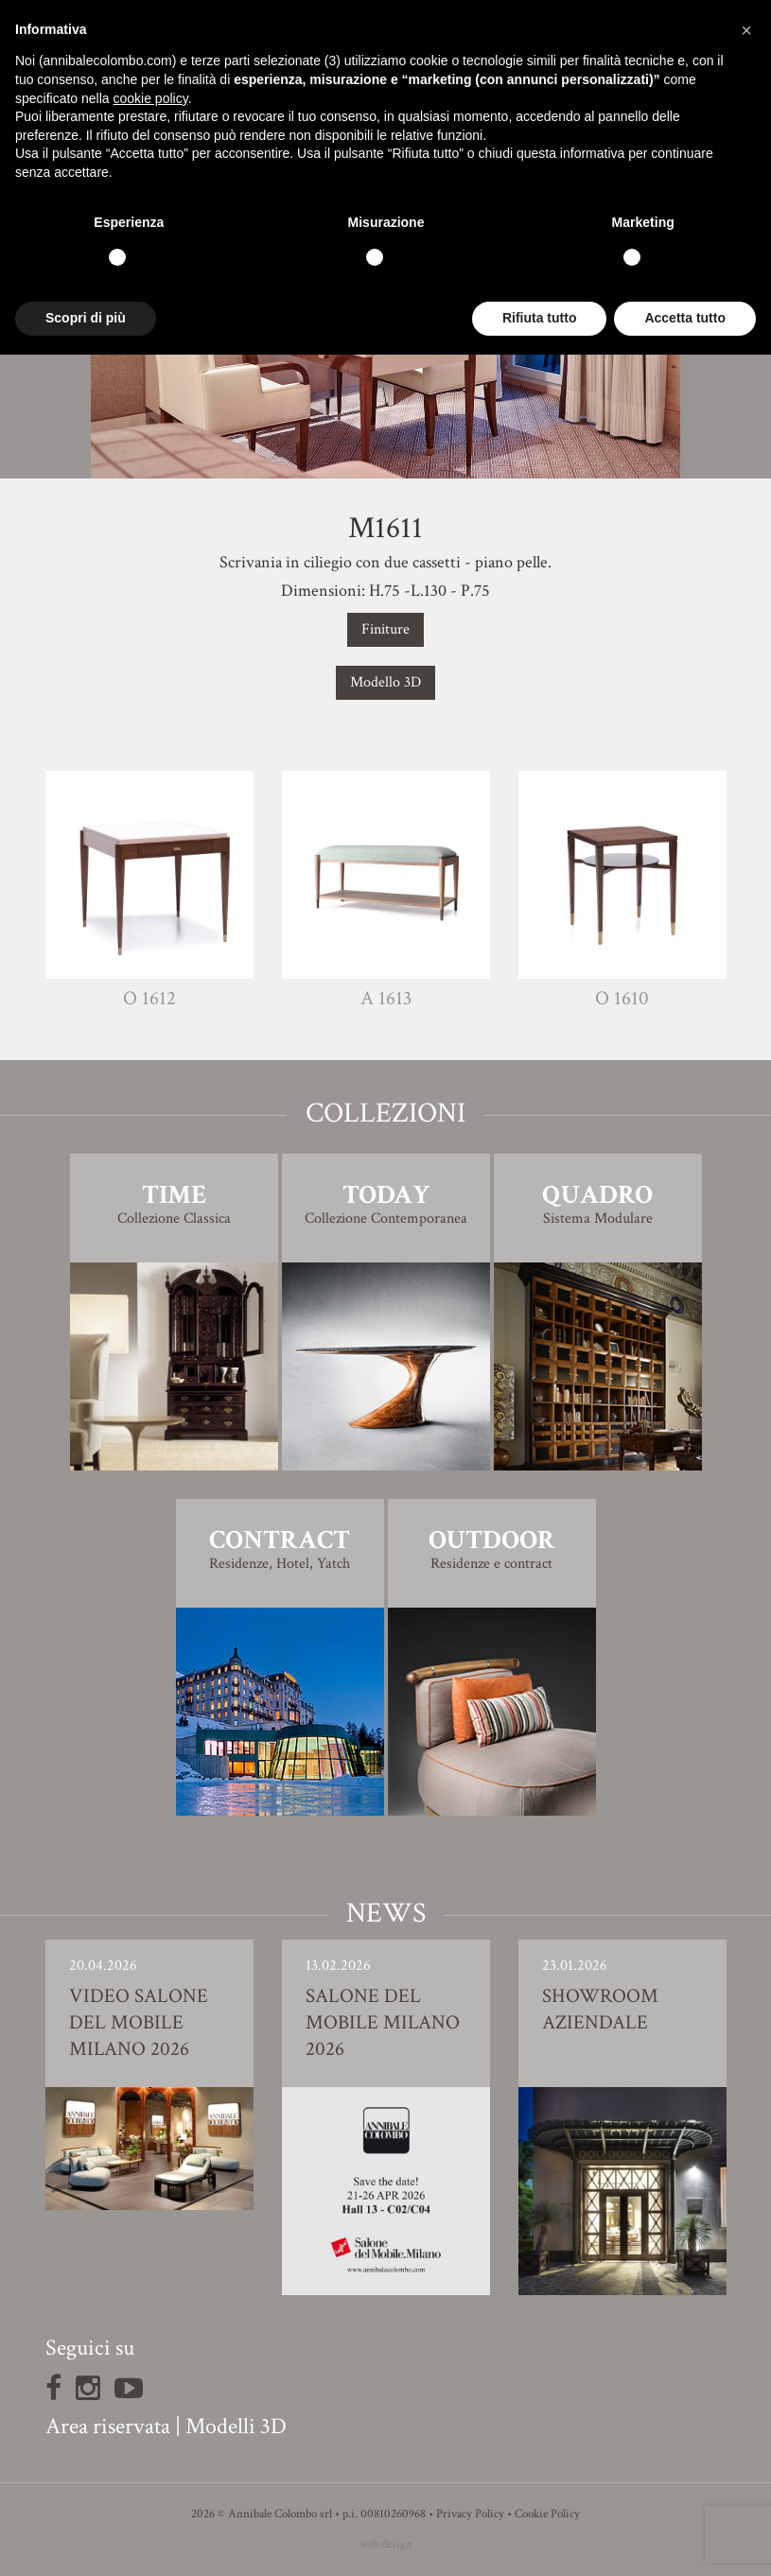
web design (385, 2544)
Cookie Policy (547, 2514)
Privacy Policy (470, 2514)
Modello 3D (385, 682)
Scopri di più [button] (85, 317)
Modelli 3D (236, 2426)
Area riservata (107, 2426)
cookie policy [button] (151, 98)
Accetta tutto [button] (685, 317)
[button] (746, 30)
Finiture (385, 629)
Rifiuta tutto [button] (539, 317)
